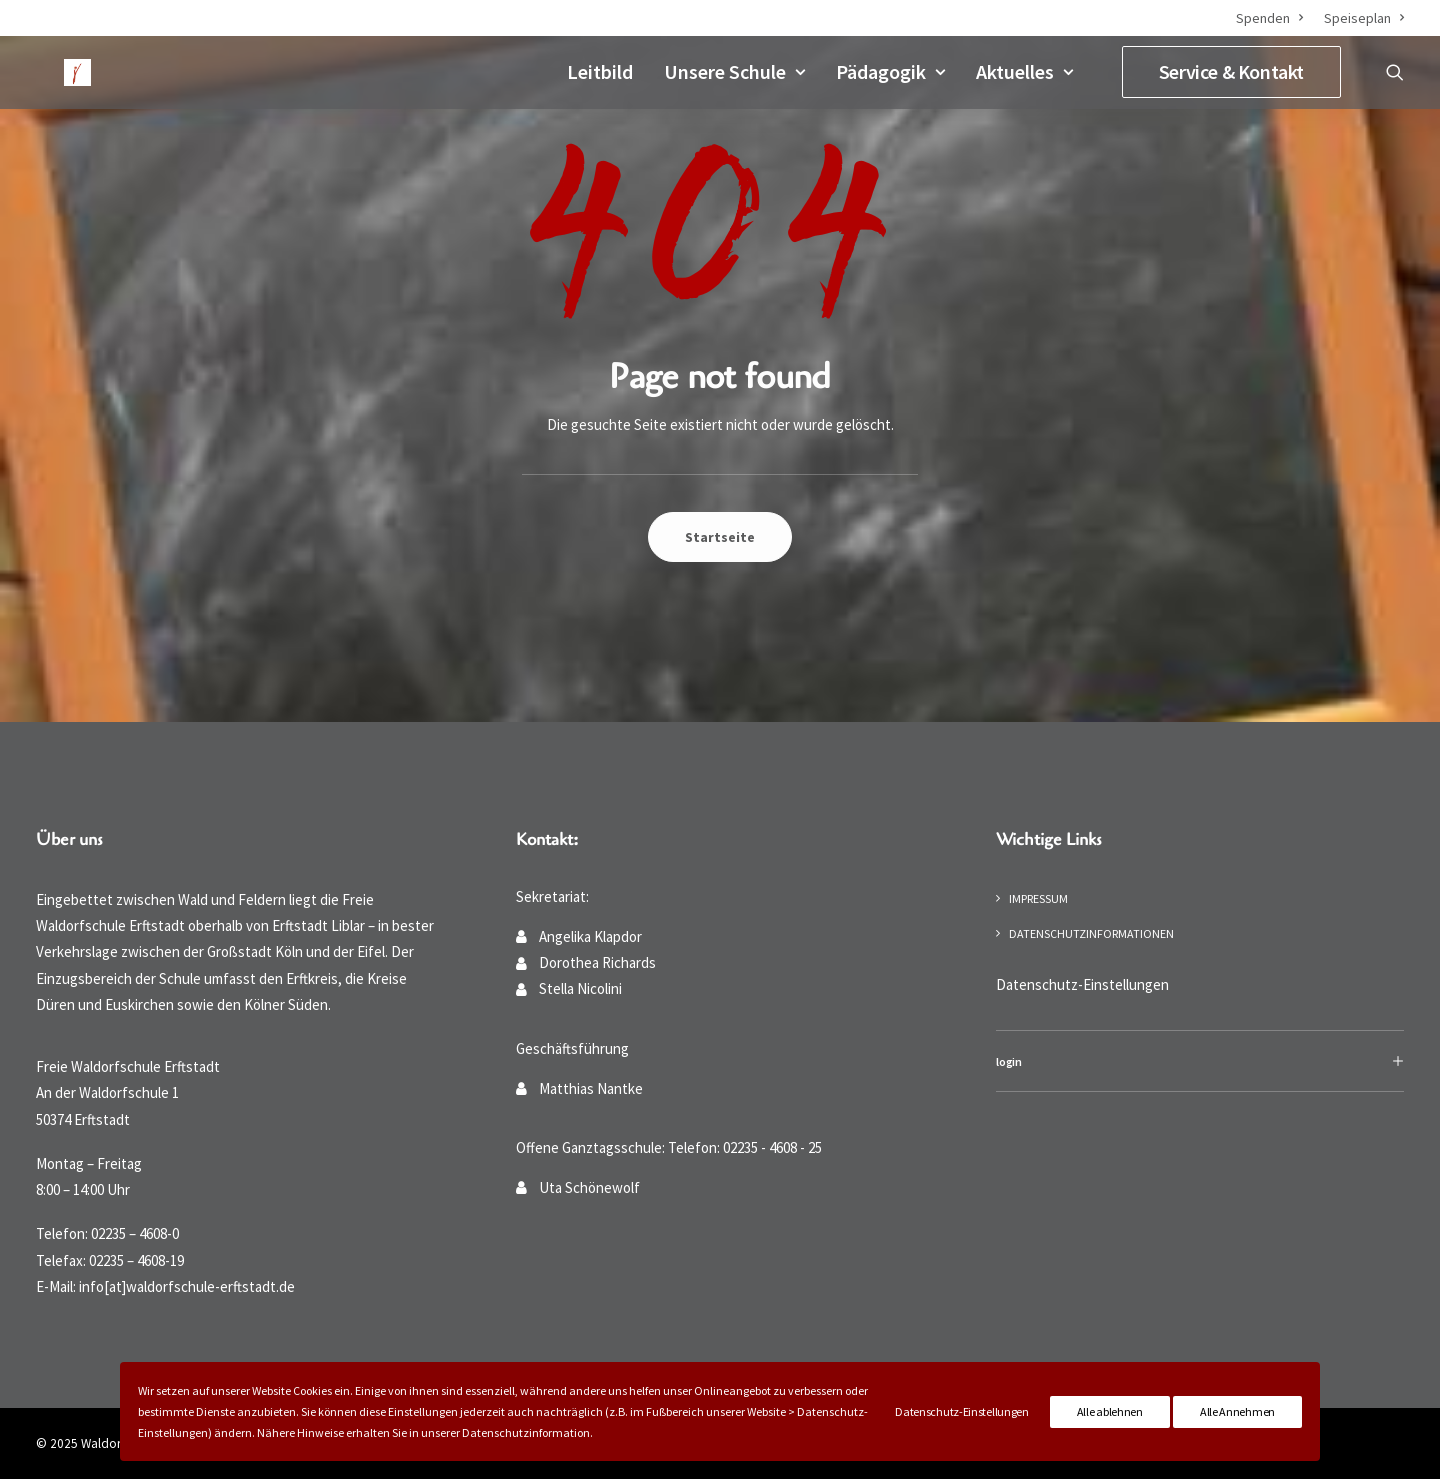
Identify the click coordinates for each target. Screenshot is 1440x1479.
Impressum (1038, 898)
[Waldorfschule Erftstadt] (61, 70)
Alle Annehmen (1237, 1411)
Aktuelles (1024, 69)
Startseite (720, 537)
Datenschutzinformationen (1091, 933)
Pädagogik (890, 69)
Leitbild (600, 69)
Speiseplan (1364, 18)
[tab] (1200, 1061)
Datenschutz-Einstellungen (1082, 984)
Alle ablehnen (1110, 1411)
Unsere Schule (734, 69)
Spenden (1269, 18)
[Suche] (1395, 70)
